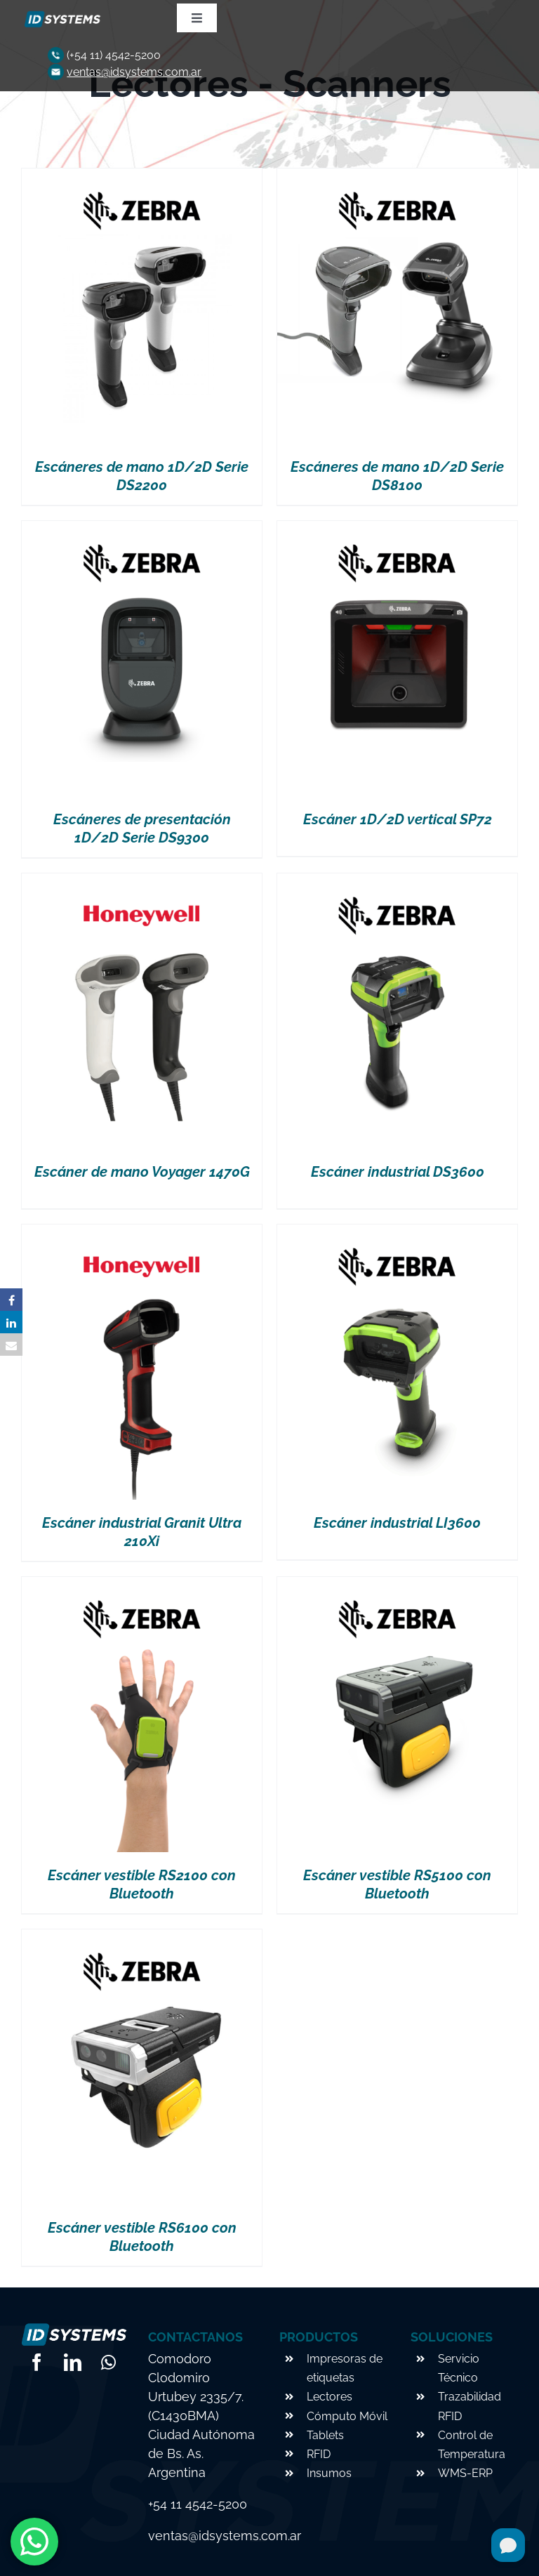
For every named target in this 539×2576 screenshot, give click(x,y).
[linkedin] (72, 2362)
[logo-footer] (61, 15)
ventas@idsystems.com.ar (134, 72)
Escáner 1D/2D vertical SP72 (397, 819)
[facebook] (36, 2362)
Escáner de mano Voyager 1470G (142, 1171)
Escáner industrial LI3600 (397, 1522)
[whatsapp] (108, 2362)
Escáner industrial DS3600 (397, 1171)
